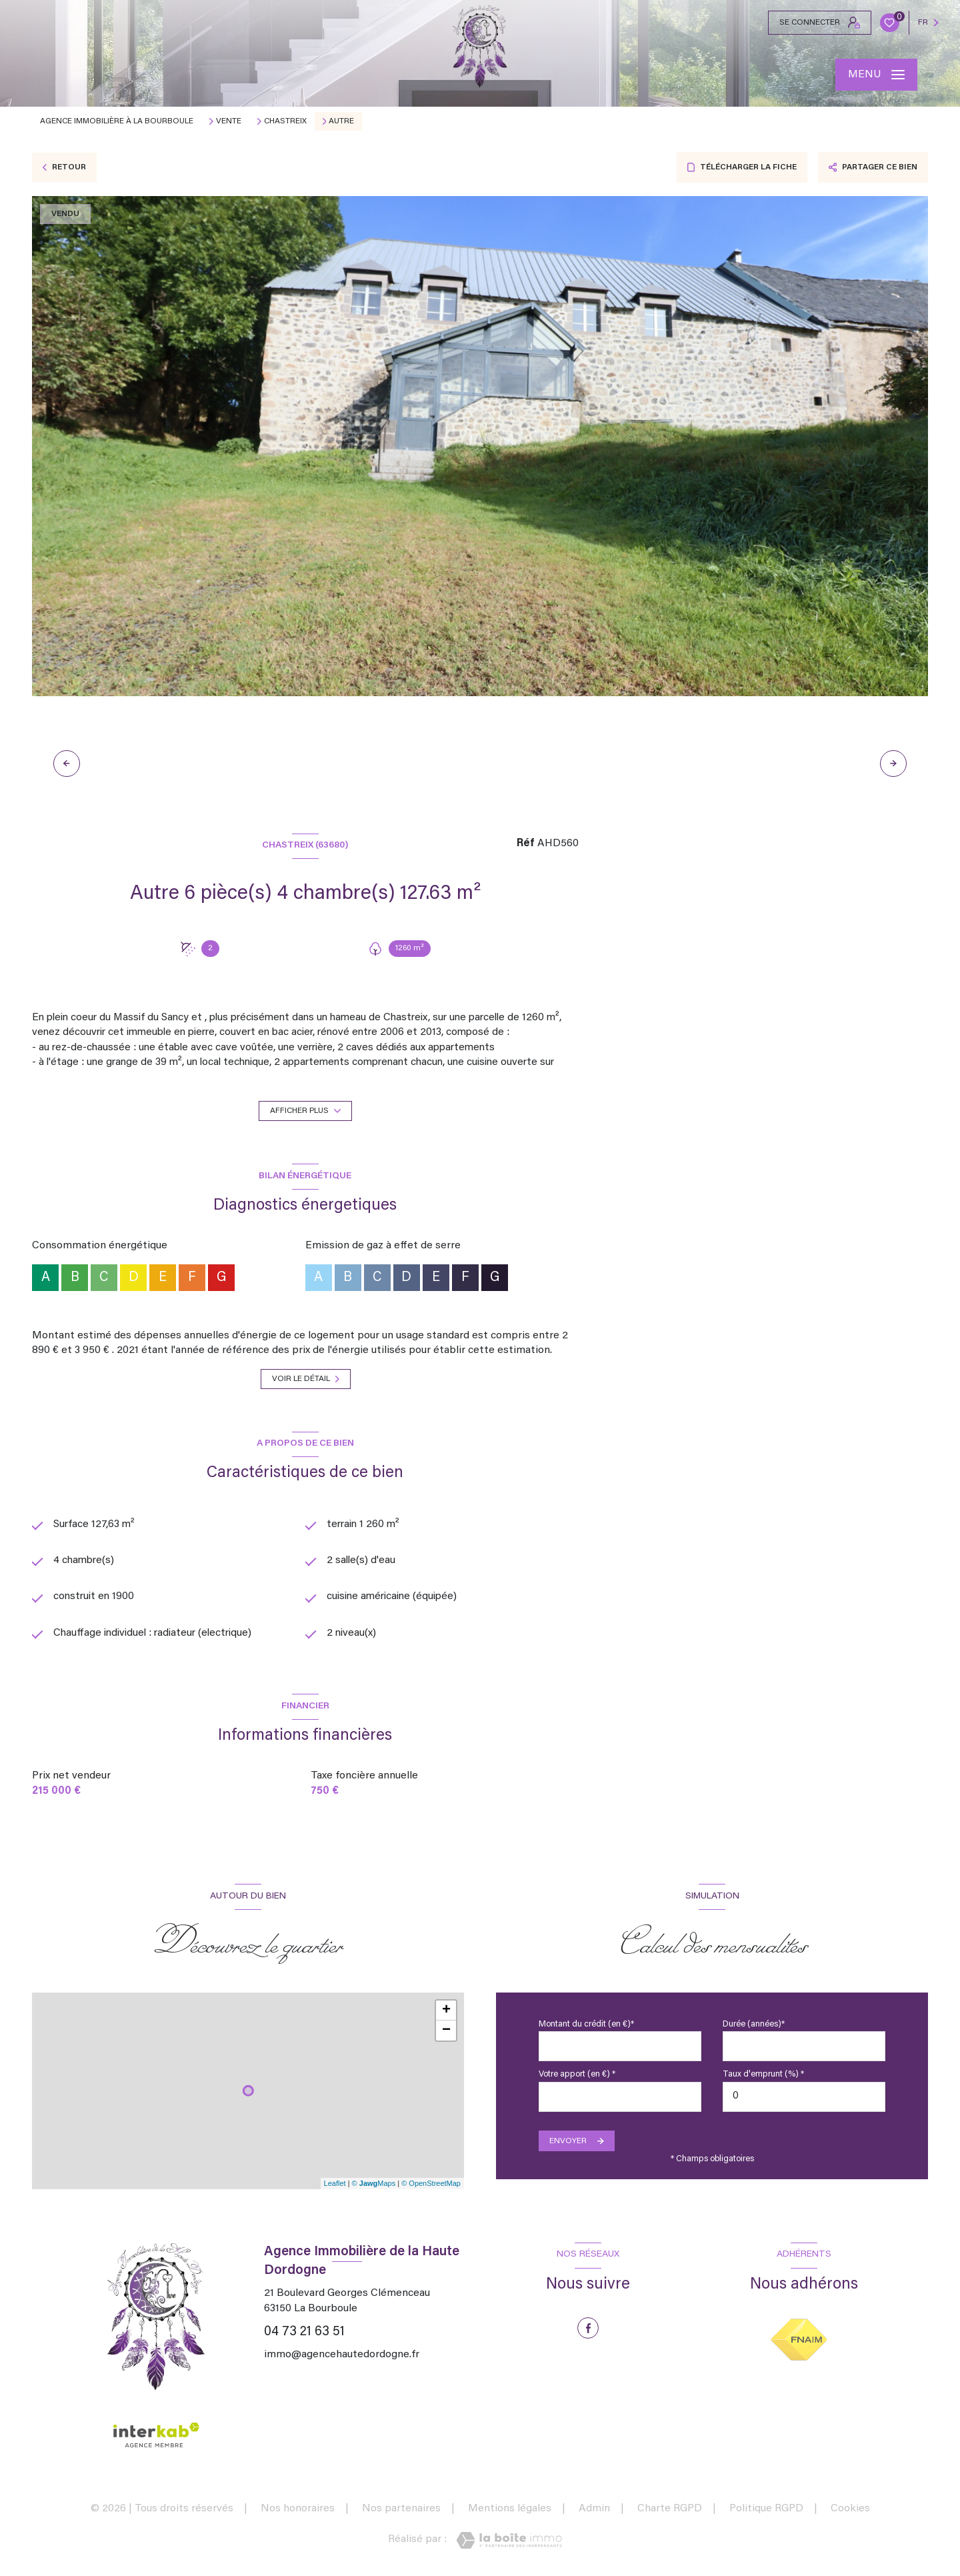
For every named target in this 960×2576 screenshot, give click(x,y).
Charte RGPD (669, 2509)
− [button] (446, 2031)
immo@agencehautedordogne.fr (341, 2355)
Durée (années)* (754, 2025)
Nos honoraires (298, 2509)
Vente (228, 121)
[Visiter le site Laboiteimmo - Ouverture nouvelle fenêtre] (509, 2541)
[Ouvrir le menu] (876, 75)
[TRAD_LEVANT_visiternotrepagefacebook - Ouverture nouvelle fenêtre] (588, 2328)
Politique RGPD (766, 2509)
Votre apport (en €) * (577, 2075)
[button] (893, 763)
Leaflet (335, 2184)
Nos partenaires (401, 2509)
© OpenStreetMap (431, 2184)
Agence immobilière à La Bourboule (116, 121)
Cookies (850, 2509)
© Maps (374, 2184)
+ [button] (446, 2011)
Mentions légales (509, 2509)
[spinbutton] (804, 2097)
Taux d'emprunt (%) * (763, 2075)
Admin (594, 2509)
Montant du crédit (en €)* (586, 2025)
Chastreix (285, 121)
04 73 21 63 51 (304, 2332)
